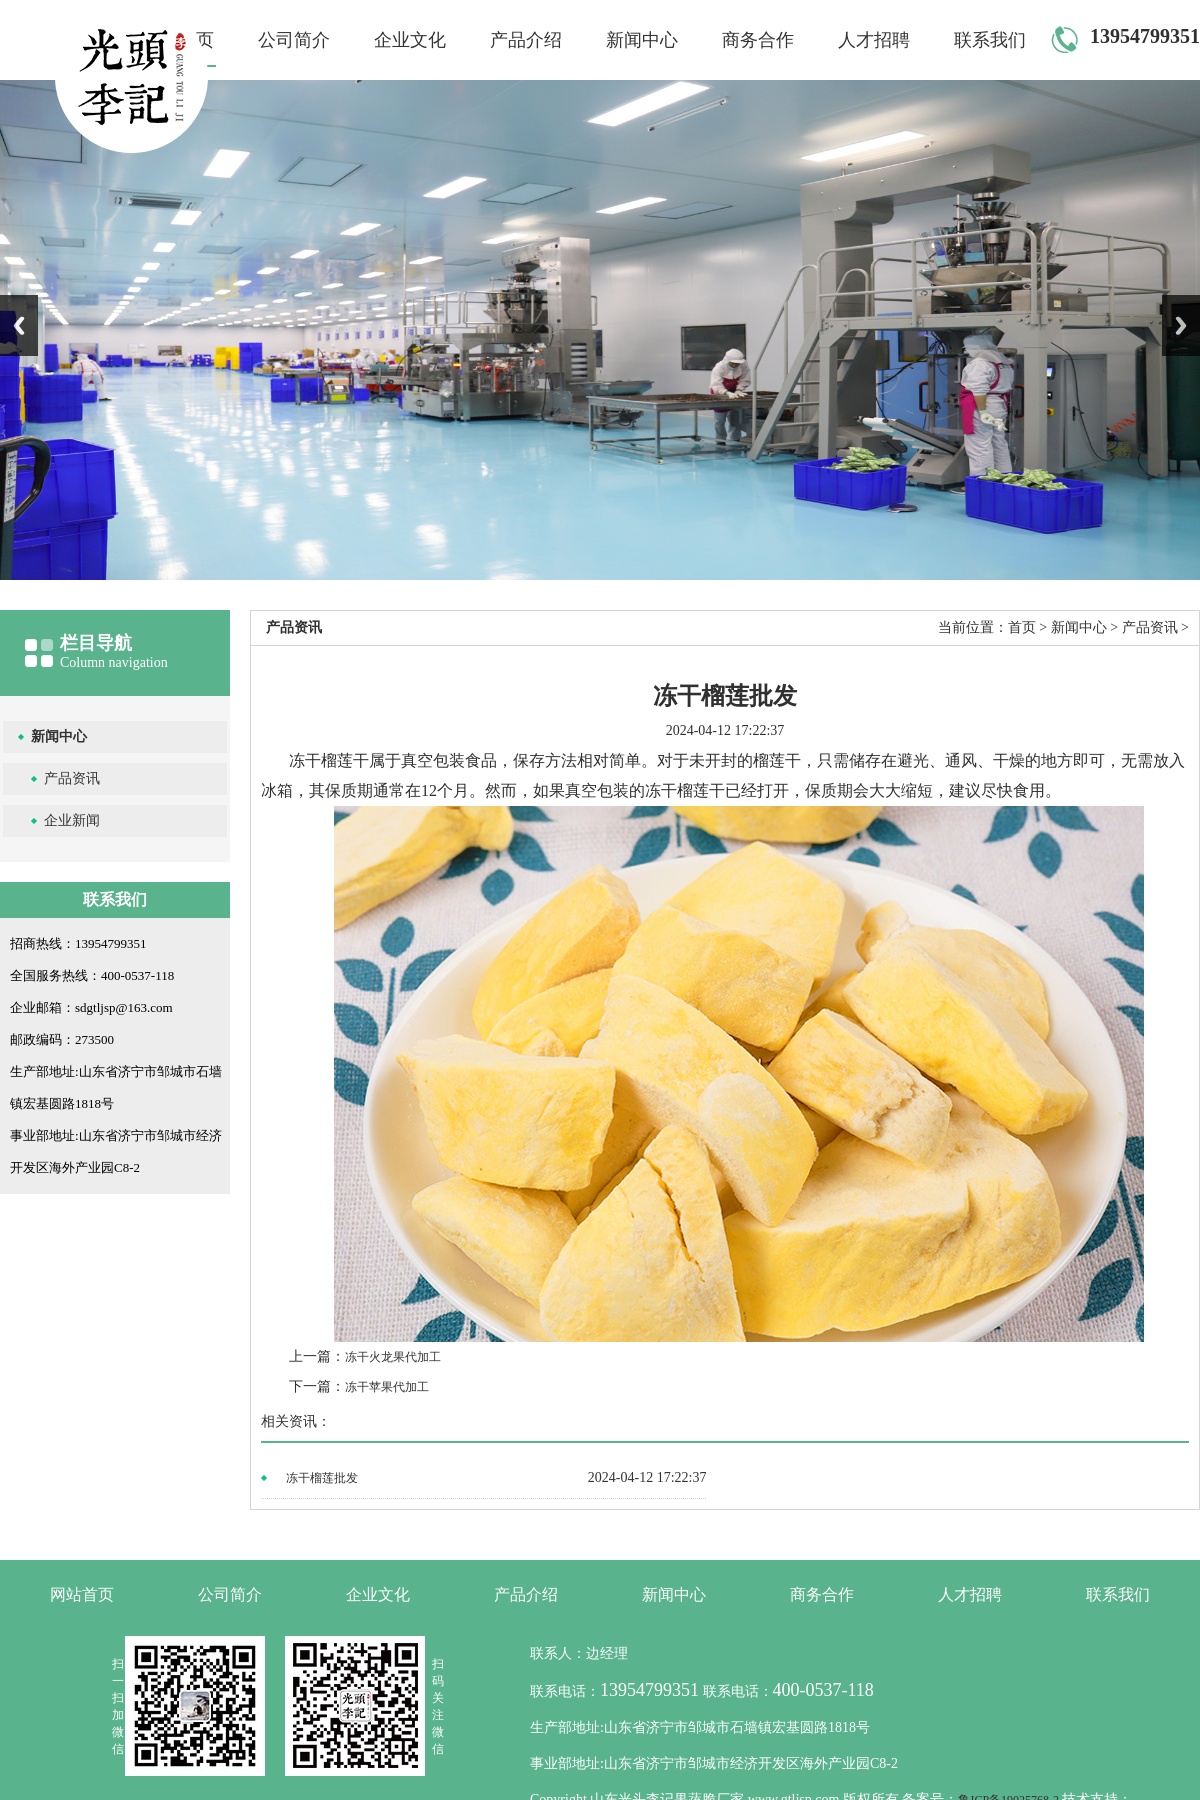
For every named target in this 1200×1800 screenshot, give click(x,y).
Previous (19, 325)
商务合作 (758, 40)
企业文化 (410, 40)
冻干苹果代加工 (387, 1387)
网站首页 (82, 1594)
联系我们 (990, 40)
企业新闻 (72, 820)
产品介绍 (526, 40)
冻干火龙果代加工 (393, 1357)
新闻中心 (642, 40)
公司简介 (294, 40)
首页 (1022, 627)
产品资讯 (72, 778)
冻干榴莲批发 (322, 1478)
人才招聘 (874, 40)
